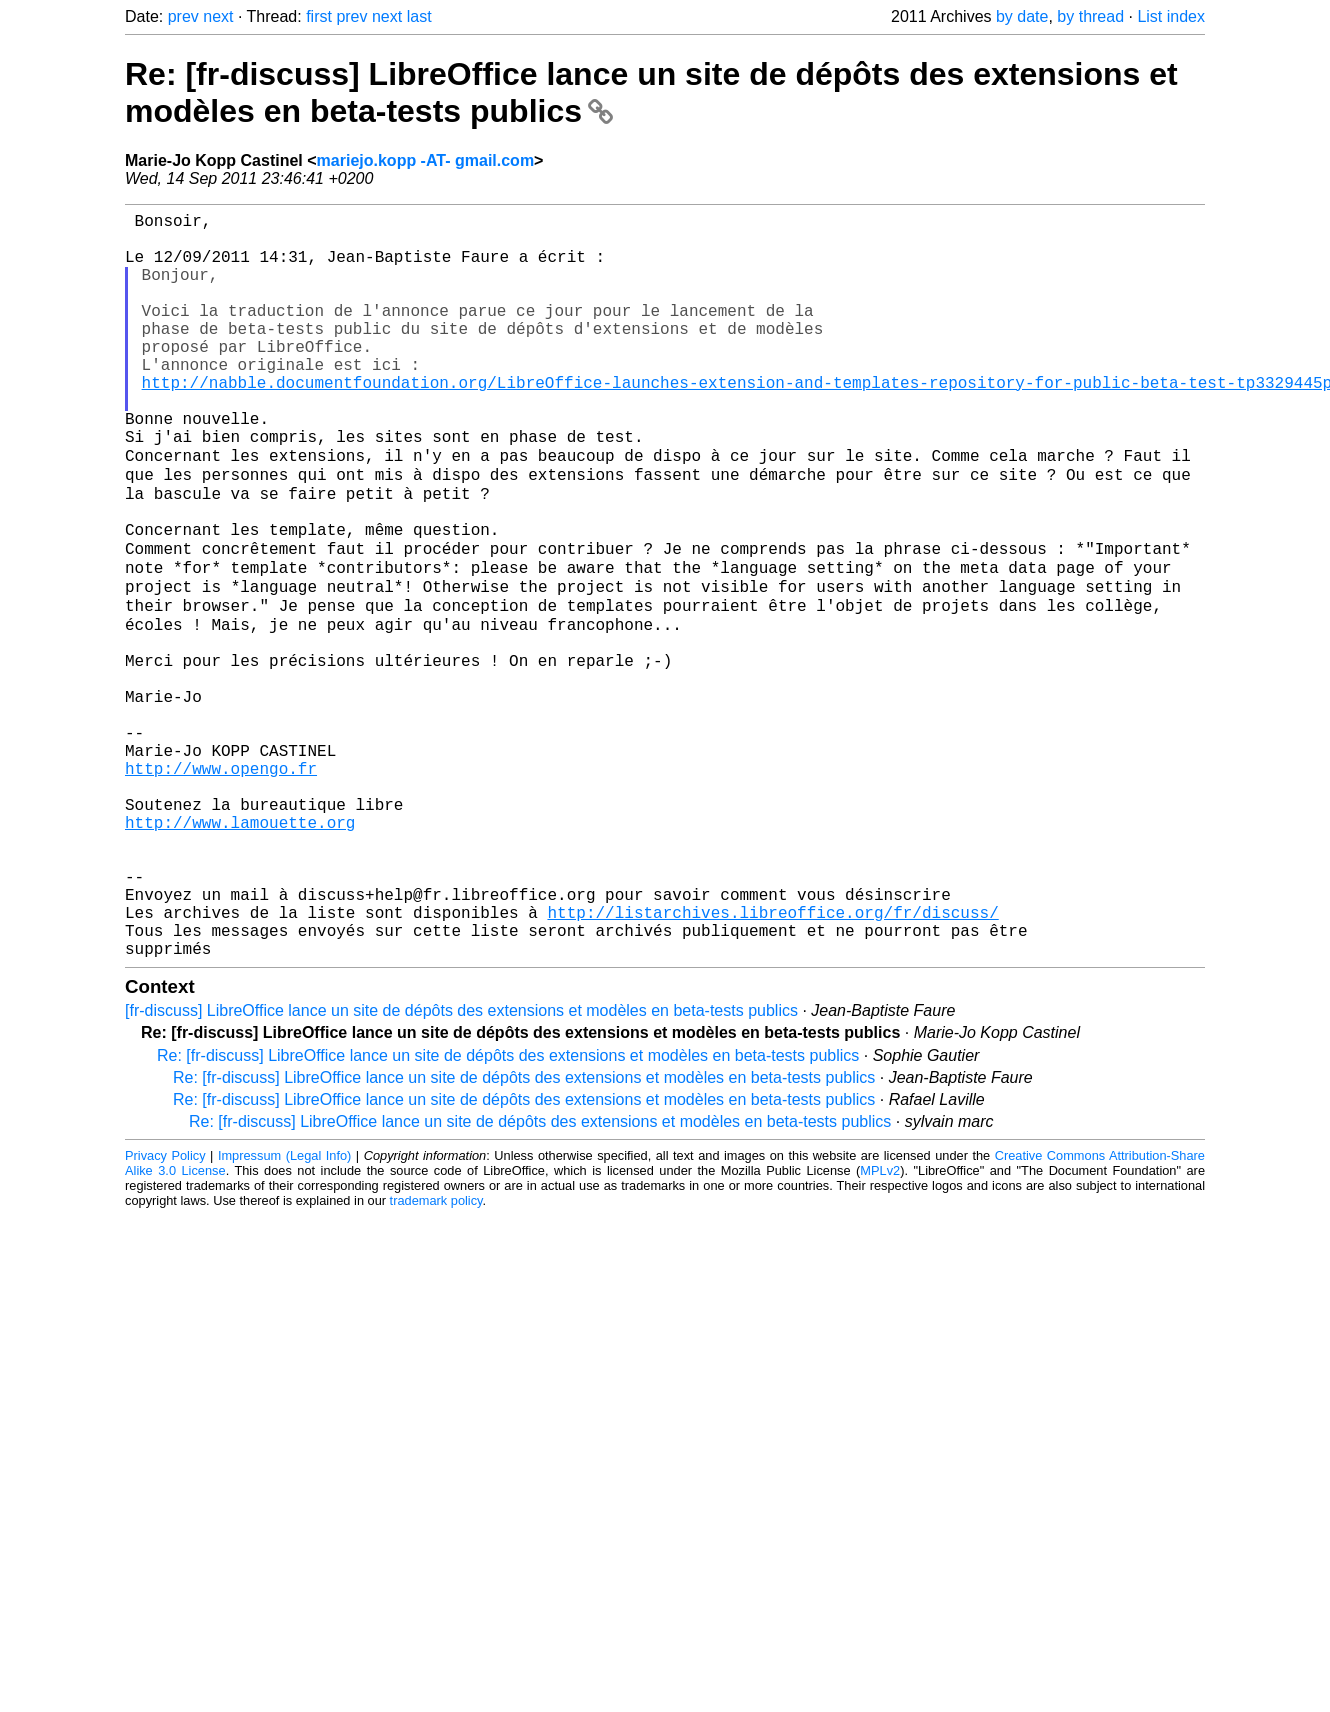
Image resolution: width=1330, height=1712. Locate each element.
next (218, 16)
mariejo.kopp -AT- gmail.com (426, 160)
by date (1022, 16)
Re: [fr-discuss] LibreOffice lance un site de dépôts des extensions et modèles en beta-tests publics (508, 1211)
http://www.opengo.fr (221, 884)
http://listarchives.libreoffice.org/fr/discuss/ (772, 1060)
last (419, 16)
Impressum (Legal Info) (284, 1311)
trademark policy (436, 1356)
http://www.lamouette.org (240, 950)
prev (183, 16)
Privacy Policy (165, 1311)
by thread (1090, 16)
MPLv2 (880, 1326)
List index (1171, 16)
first (319, 16)
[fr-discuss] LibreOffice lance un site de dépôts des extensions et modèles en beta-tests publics (461, 1166)
